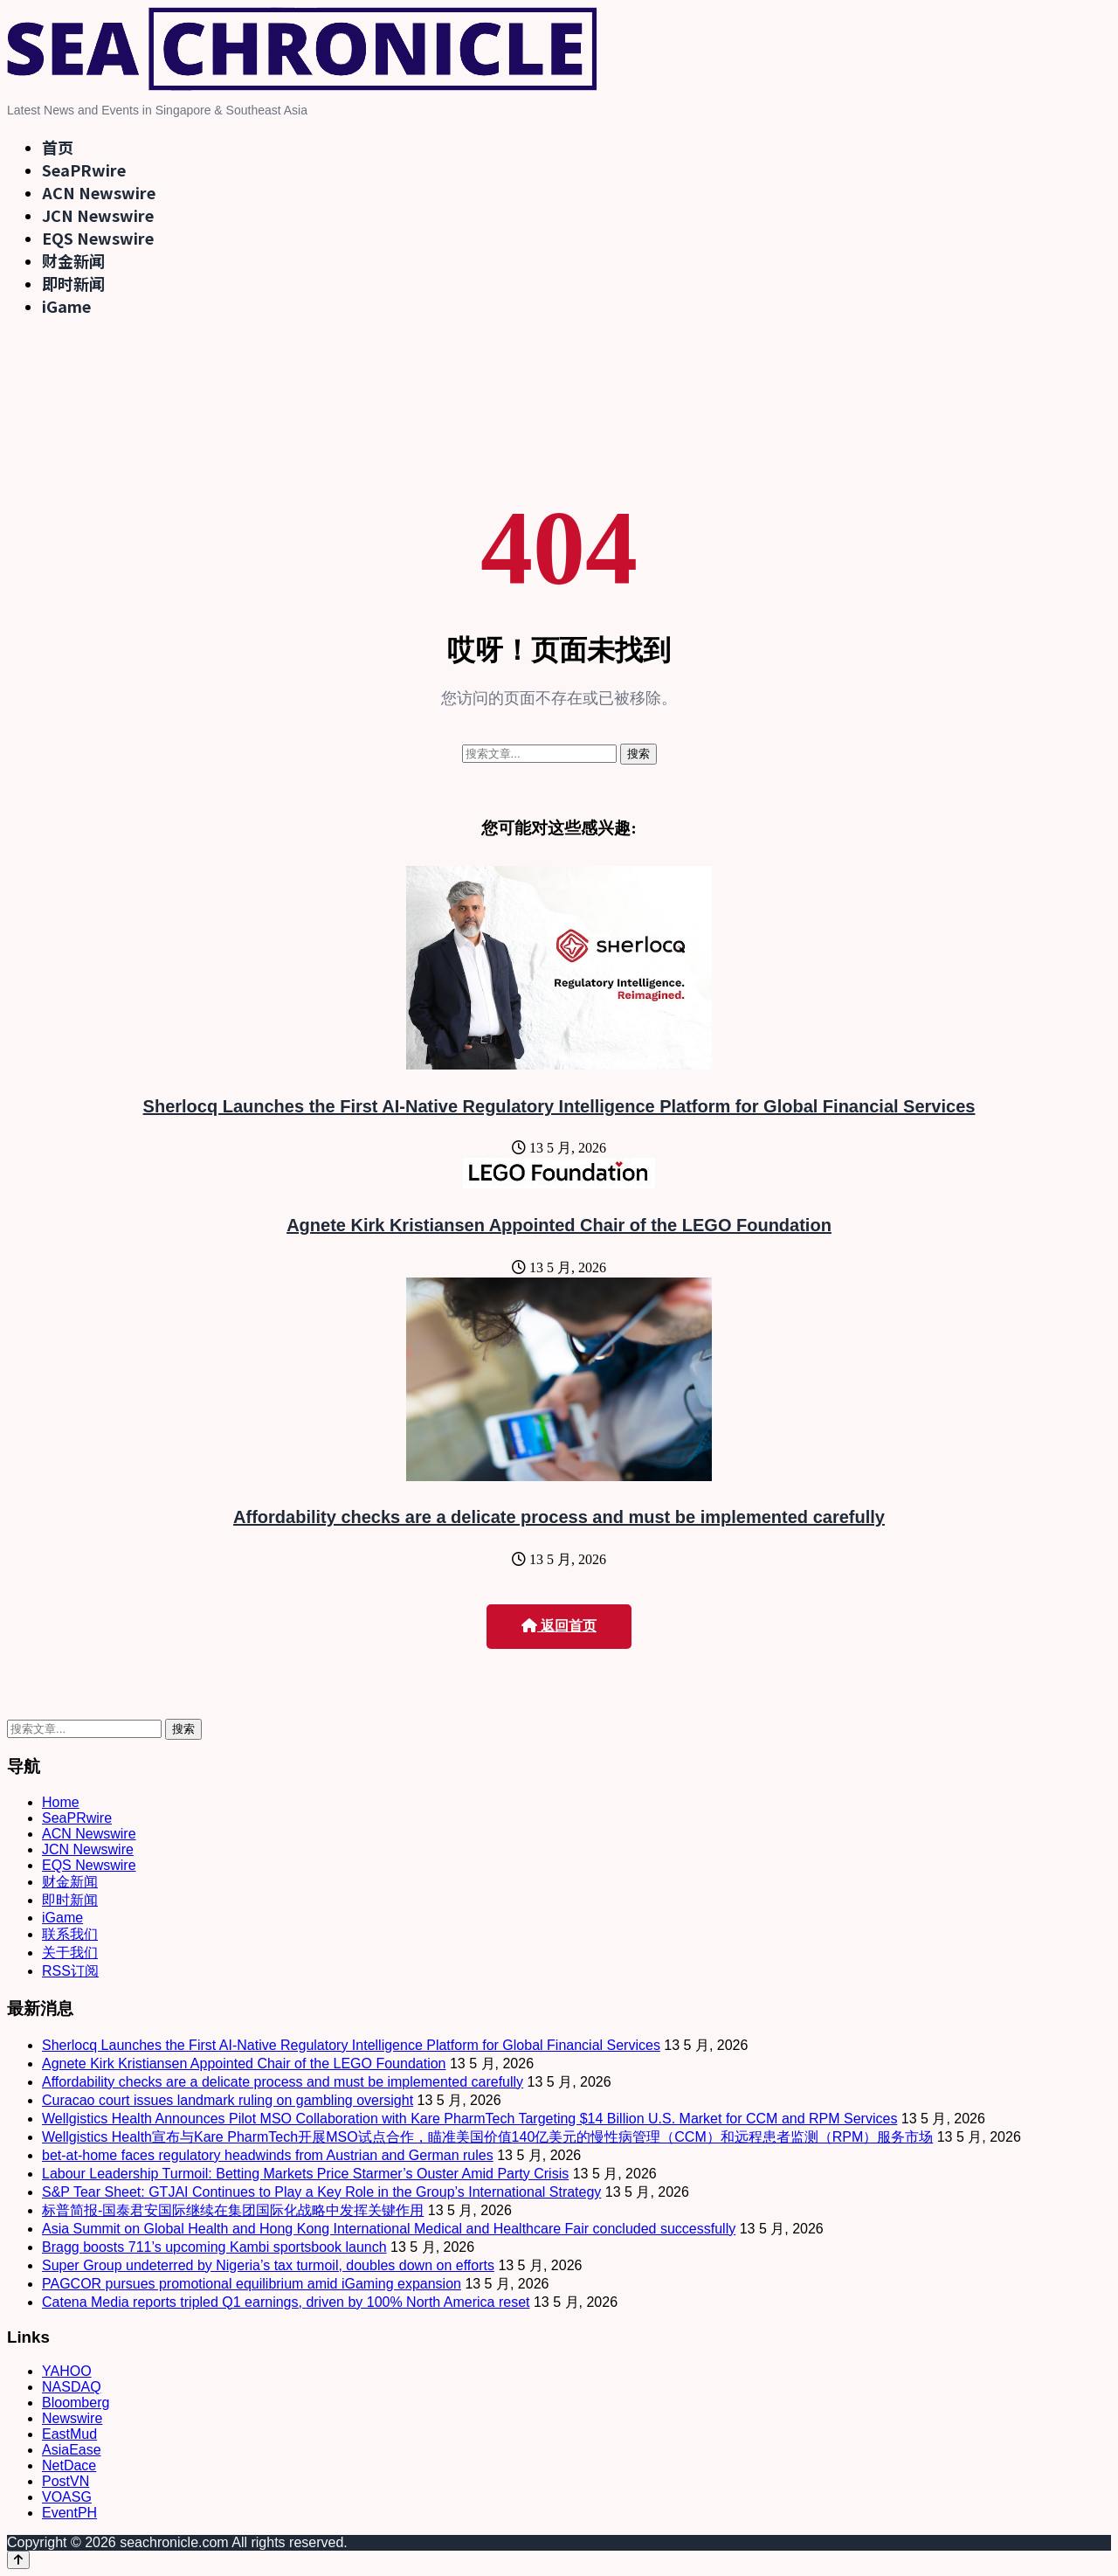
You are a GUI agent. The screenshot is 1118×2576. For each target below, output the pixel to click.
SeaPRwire (84, 169)
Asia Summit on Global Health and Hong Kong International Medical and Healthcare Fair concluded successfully (388, 2228)
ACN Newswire (98, 192)
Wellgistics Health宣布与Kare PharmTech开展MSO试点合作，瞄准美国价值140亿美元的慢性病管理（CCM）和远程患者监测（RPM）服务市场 (487, 2136)
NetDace (69, 2465)
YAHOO (67, 2371)
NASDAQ (71, 2386)
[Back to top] (18, 2560)
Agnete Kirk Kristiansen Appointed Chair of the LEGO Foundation (559, 1225)
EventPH (69, 2512)
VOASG (67, 2496)
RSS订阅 (70, 1970)
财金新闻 (73, 260)
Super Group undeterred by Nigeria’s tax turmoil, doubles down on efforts (268, 2265)
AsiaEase (71, 2449)
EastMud (69, 2434)
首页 (57, 146)
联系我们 (70, 1934)
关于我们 (70, 1952)
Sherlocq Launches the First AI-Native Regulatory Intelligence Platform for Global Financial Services (559, 1106)
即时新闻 (73, 283)
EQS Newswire (98, 237)
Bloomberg (75, 2402)
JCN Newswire (98, 215)
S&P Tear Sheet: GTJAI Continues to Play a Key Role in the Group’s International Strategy (321, 2192)
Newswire (72, 2418)
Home (60, 1802)
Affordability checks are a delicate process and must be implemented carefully (559, 1517)
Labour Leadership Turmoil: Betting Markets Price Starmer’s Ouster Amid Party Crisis (305, 2173)
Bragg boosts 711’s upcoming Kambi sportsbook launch (214, 2247)
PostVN (65, 2481)
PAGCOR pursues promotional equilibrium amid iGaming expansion (251, 2283)
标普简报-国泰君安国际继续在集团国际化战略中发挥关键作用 (233, 2210)
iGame (66, 305)
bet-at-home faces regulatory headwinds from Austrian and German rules (267, 2155)
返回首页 (559, 1625)
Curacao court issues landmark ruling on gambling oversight (227, 2100)
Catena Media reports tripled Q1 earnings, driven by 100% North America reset (286, 2302)
